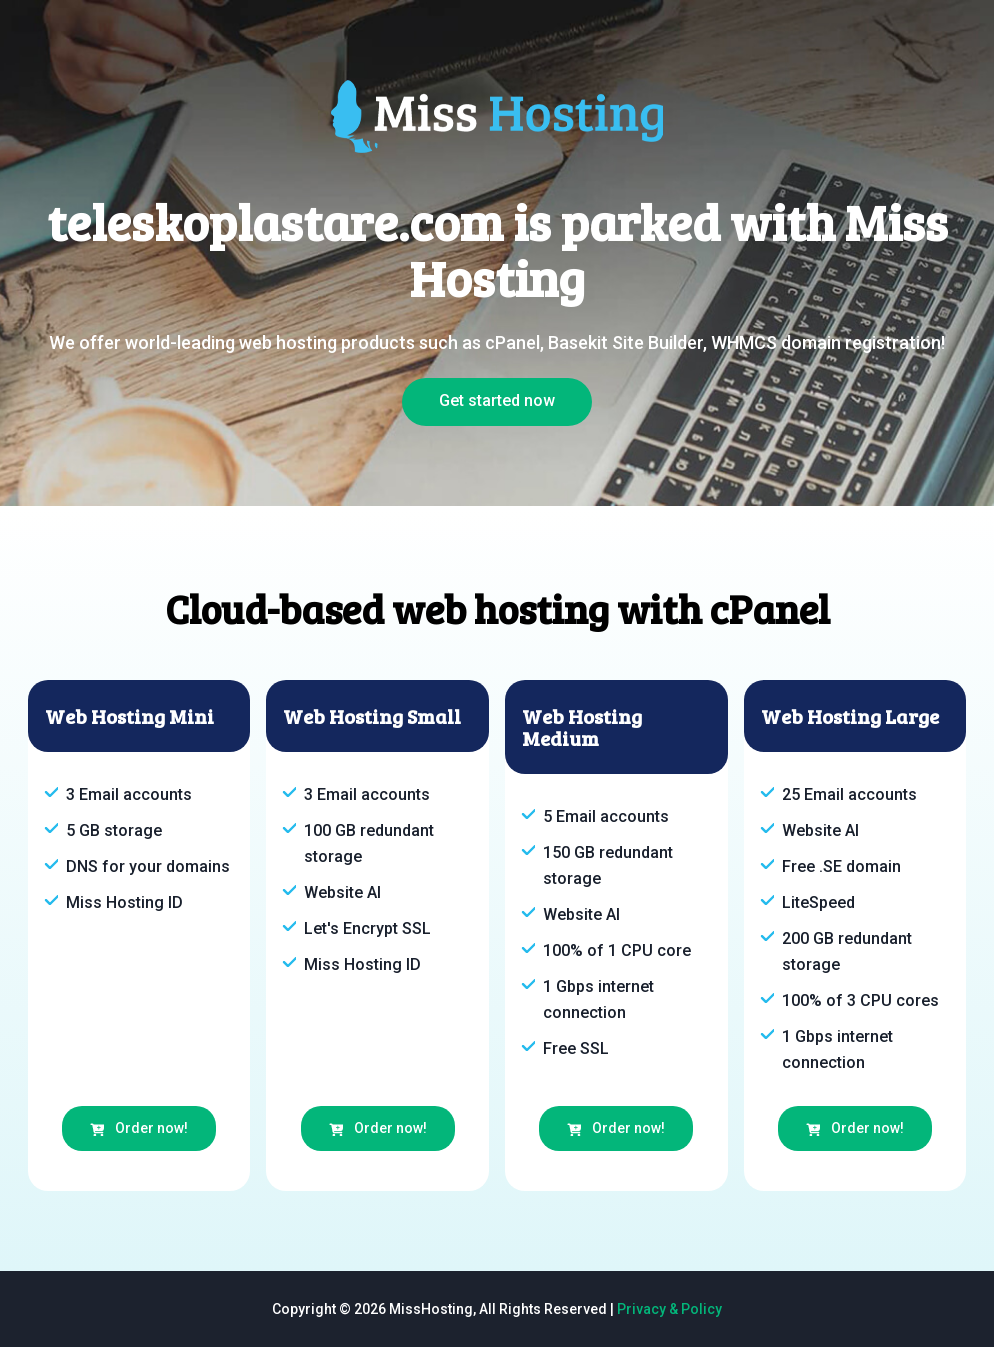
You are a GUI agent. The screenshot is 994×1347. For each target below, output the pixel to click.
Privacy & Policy (669, 1309)
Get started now (497, 400)
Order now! (139, 1128)
